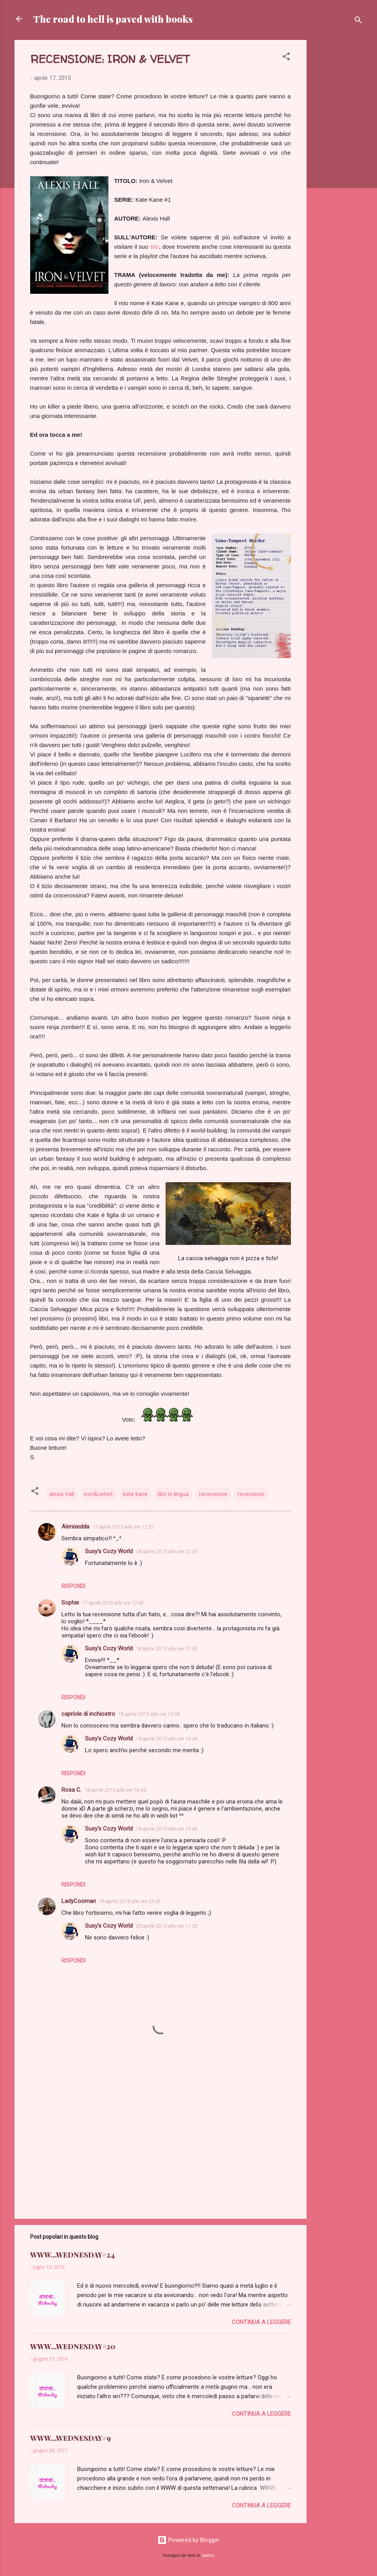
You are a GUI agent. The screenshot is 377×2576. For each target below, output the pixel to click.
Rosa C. (71, 1789)
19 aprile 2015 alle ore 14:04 (166, 1739)
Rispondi (73, 1586)
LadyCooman (78, 1901)
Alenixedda (75, 1526)
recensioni (251, 1494)
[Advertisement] (338, 157)
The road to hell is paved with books (113, 19)
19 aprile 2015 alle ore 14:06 (166, 1829)
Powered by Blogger (188, 2539)
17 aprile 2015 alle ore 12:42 (113, 1603)
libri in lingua (173, 1494)
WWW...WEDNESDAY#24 (72, 2254)
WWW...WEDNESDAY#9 (70, 2438)
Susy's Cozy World (109, 1551)
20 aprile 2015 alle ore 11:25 (166, 1926)
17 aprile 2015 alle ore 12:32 (123, 1527)
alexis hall (61, 1494)
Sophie (70, 1602)
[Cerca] (358, 21)
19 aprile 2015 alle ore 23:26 (130, 1901)
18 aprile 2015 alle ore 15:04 (149, 1714)
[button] (286, 58)
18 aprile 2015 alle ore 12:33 (166, 1551)
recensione (213, 1494)
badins (208, 2555)
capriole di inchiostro (88, 1713)
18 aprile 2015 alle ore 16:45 (115, 1790)
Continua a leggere (261, 2322)
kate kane (135, 1494)
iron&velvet (98, 1494)
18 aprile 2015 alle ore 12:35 (166, 1649)
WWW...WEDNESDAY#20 (72, 2346)
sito (154, 246)
